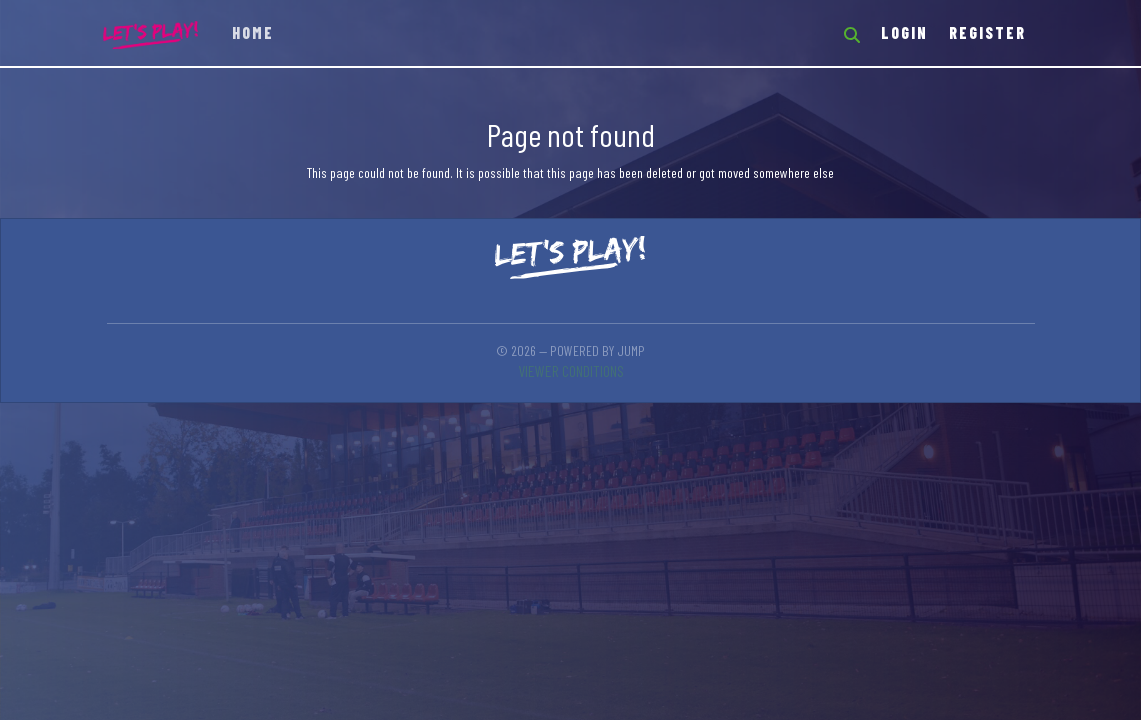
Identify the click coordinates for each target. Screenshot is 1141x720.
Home (253, 32)
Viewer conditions (571, 370)
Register (987, 32)
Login (904, 32)
